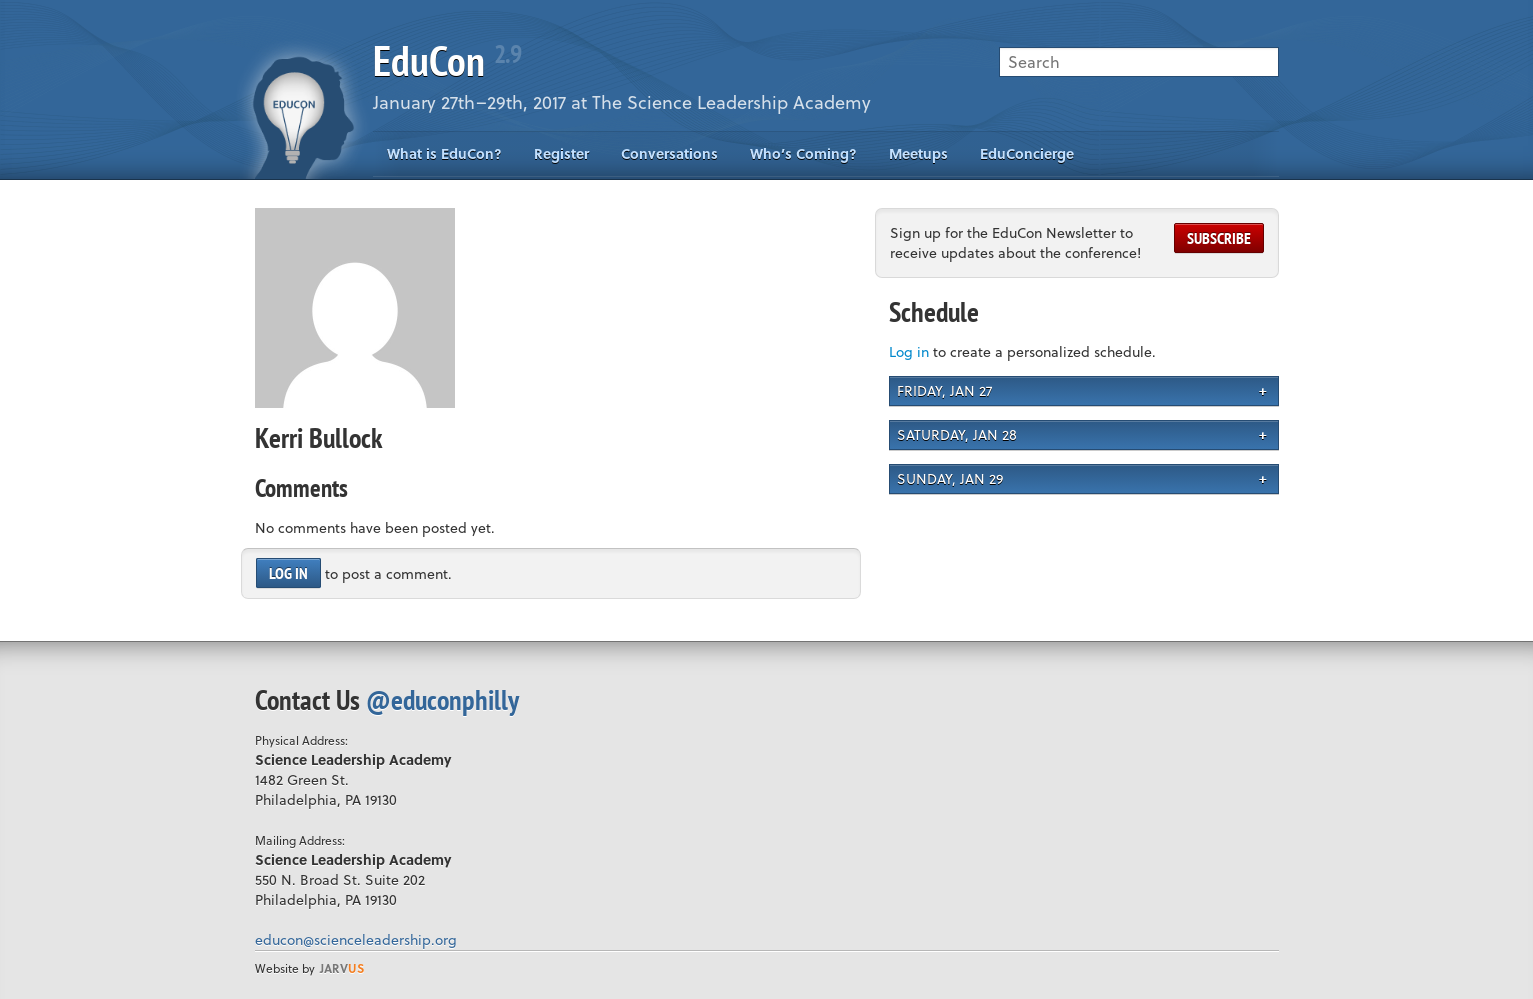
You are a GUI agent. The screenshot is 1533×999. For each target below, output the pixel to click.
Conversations (669, 153)
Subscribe (1219, 238)
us (342, 968)
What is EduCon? (444, 153)
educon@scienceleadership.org (356, 939)
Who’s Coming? (803, 153)
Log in (288, 573)
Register (561, 153)
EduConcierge (1027, 153)
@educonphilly (442, 699)
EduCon (447, 60)
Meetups (918, 153)
